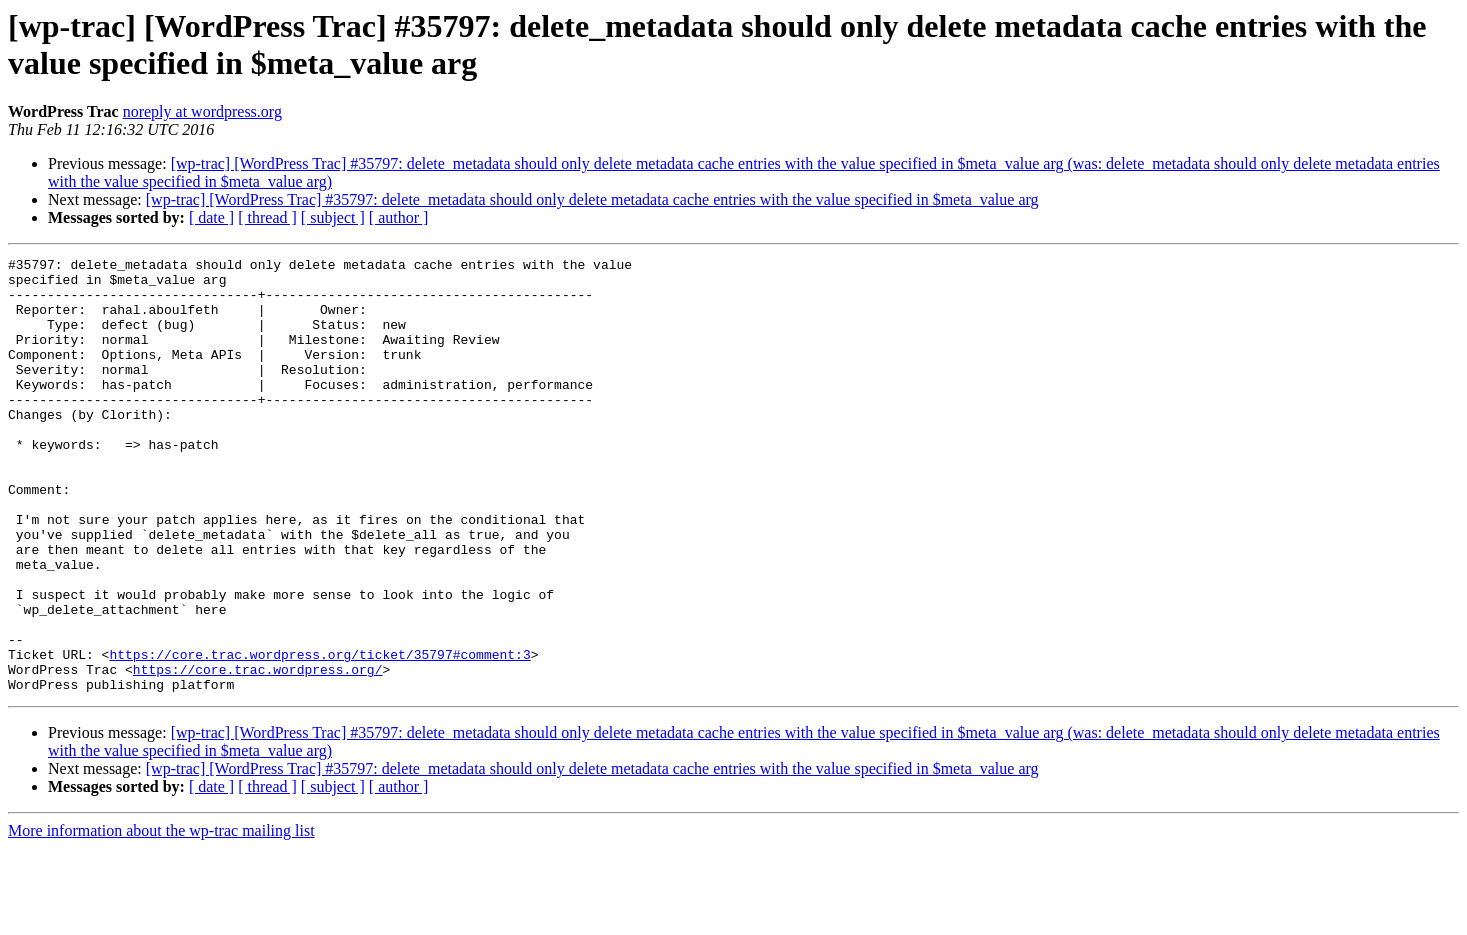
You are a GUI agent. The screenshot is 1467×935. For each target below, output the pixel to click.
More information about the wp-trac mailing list (161, 917)
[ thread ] (267, 217)
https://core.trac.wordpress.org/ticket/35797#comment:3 (319, 735)
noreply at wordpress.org (202, 111)
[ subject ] (333, 217)
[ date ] (211, 217)
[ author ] (399, 217)
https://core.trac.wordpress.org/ (258, 753)
